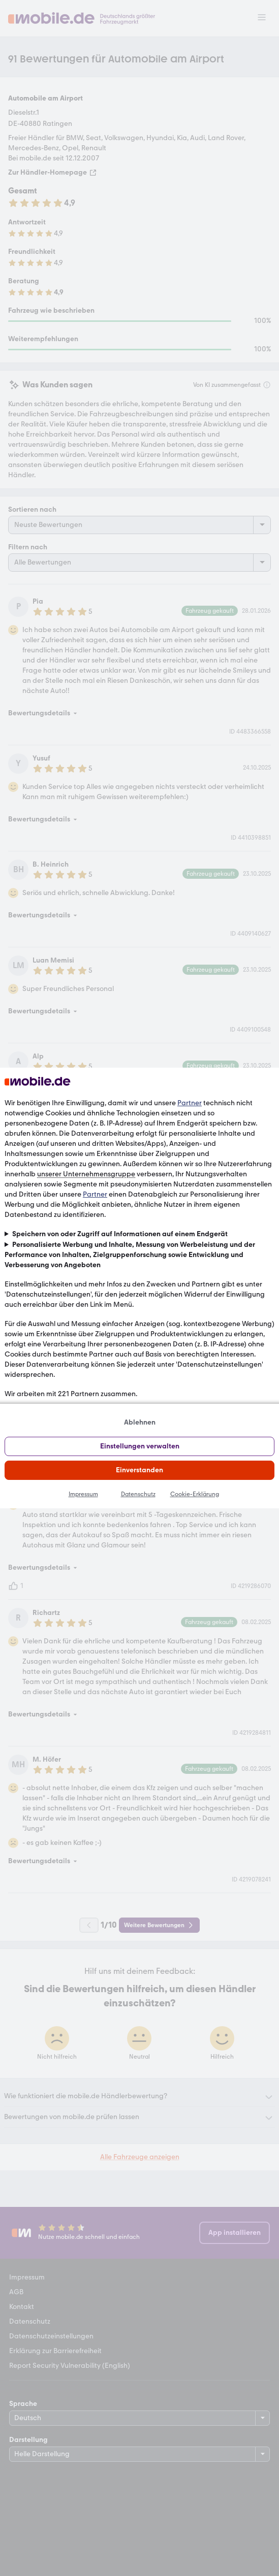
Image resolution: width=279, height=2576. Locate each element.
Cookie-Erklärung (194, 1494)
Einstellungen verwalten (139, 1446)
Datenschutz (138, 1494)
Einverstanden (139, 1470)
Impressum (83, 1494)
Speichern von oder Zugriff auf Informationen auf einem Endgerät (120, 1234)
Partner (189, 1103)
